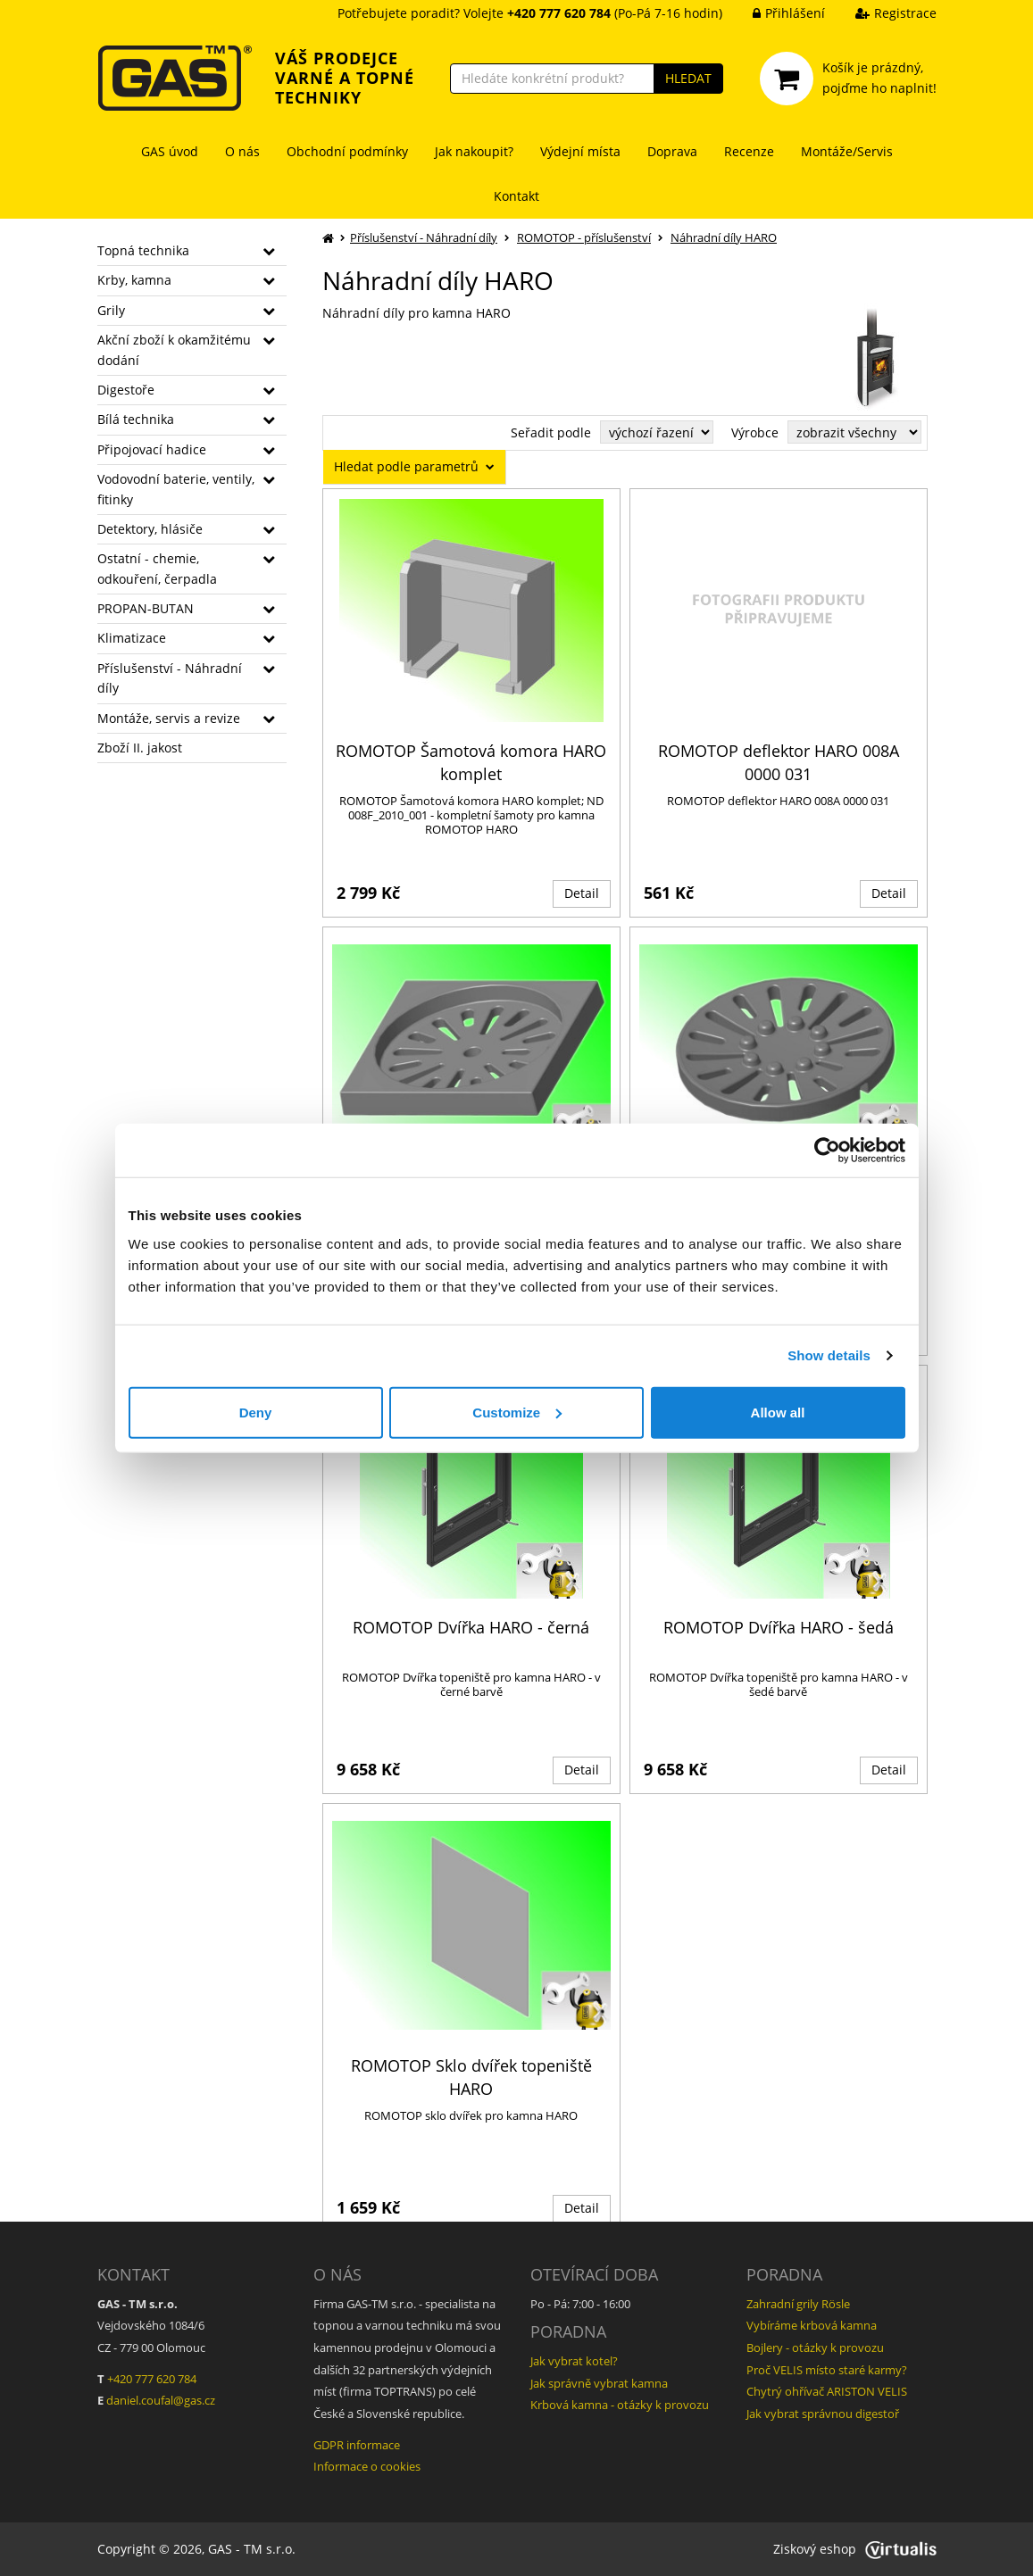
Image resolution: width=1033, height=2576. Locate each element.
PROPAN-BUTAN (145, 608)
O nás (242, 151)
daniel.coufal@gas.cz (160, 2400)
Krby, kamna (134, 279)
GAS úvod (169, 151)
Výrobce (755, 432)
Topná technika (143, 250)
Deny (255, 1411)
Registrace (883, 12)
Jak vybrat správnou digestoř (822, 2414)
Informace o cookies (367, 2466)
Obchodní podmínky (347, 151)
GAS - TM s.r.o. (252, 2548)
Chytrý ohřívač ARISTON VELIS (826, 2391)
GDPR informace (356, 2445)
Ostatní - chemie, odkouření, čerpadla (157, 568)
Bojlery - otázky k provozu (815, 2347)
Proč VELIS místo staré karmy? (826, 2370)
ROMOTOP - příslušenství (584, 237)
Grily (111, 310)
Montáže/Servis (847, 151)
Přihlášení (775, 12)
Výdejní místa (580, 151)
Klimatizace (131, 637)
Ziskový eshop (855, 2548)
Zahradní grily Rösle (798, 2304)
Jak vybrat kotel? (574, 2361)
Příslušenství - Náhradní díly (169, 678)
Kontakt (516, 195)
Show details (829, 1355)
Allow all (778, 1411)
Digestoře (125, 389)
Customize (517, 1411)
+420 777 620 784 (151, 2379)
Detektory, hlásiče (150, 528)
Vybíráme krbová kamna (811, 2325)
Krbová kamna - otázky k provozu (619, 2405)
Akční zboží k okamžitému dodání (174, 349)
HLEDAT (688, 78)
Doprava (672, 151)
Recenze (749, 151)
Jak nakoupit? (474, 151)
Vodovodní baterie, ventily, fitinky (175, 488)
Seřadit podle (551, 432)
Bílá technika (135, 419)
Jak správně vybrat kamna (599, 2383)
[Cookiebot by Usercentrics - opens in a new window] (827, 1150)
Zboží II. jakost (139, 747)
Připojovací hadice (151, 449)
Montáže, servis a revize (168, 718)
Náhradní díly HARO (724, 237)
